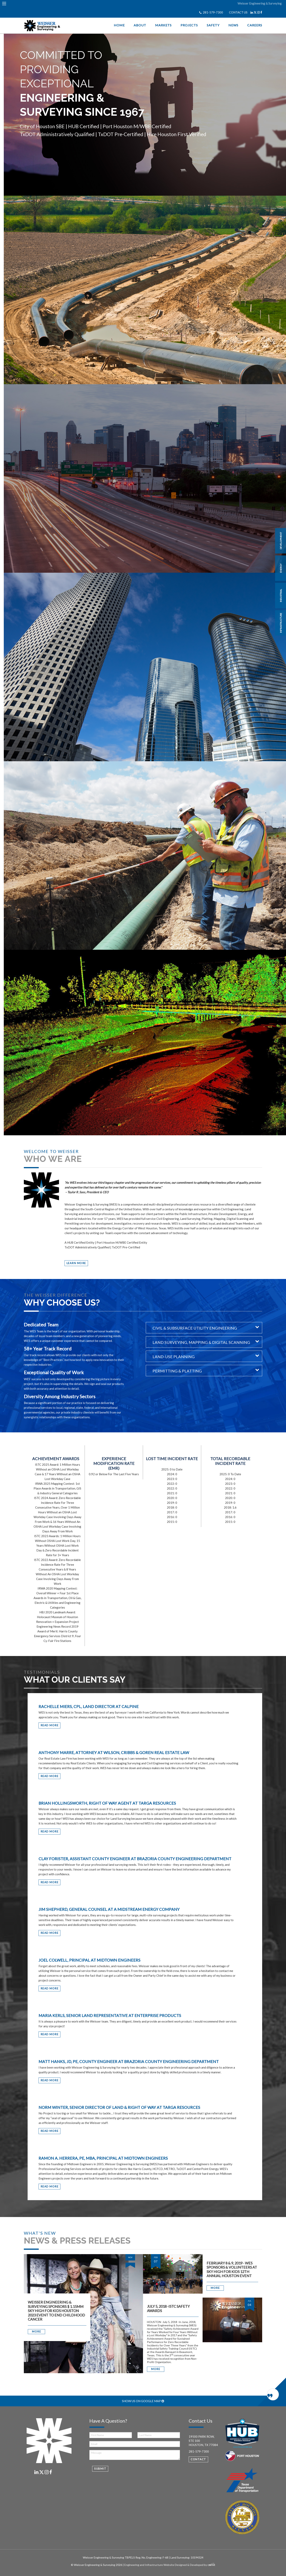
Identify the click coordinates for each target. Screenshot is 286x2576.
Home (119, 25)
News (233, 25)
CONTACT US (238, 12)
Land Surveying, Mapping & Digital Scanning (201, 1342)
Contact (198, 2459)
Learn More (76, 1263)
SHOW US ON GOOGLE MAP (143, 2401)
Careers (254, 25)
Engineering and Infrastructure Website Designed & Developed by (169, 2564)
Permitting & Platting (177, 1370)
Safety (213, 25)
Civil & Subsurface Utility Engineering (194, 1328)
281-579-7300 (213, 12)
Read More (50, 1725)
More (36, 2331)
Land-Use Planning (173, 1356)
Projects (189, 25)
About (140, 25)
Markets (163, 25)
